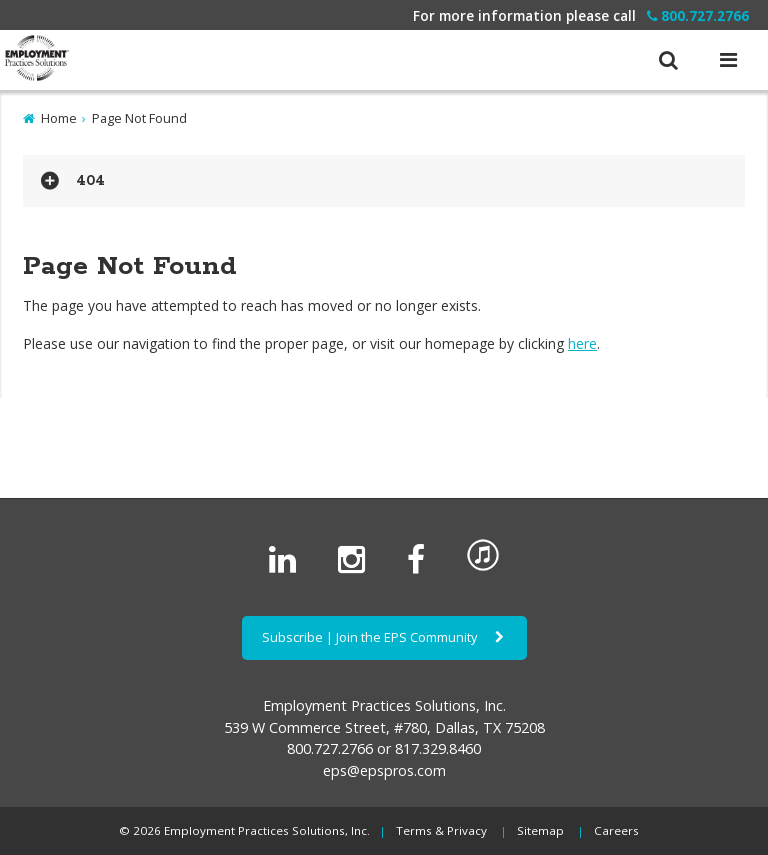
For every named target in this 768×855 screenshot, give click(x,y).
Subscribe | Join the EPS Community (384, 637)
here (582, 343)
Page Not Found (139, 118)
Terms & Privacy (441, 830)
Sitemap (540, 830)
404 (90, 181)
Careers (616, 830)
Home (59, 118)
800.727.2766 (698, 15)
